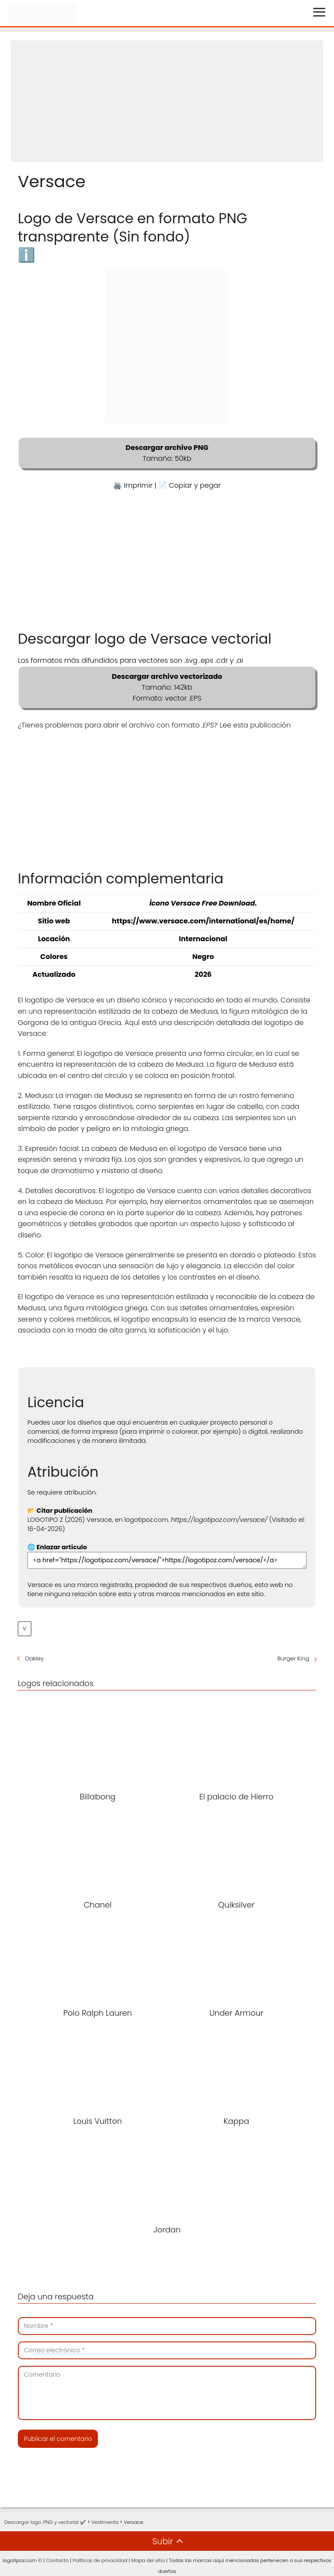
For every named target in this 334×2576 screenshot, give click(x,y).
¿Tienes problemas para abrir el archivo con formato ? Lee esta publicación (154, 725)
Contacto (57, 2560)
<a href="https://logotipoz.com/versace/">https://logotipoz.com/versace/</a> (167, 1560)
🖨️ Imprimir (132, 485)
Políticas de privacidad (100, 2560)
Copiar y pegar (194, 485)
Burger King (293, 1658)
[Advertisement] (167, 101)
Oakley (34, 1658)
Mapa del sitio (148, 2560)
